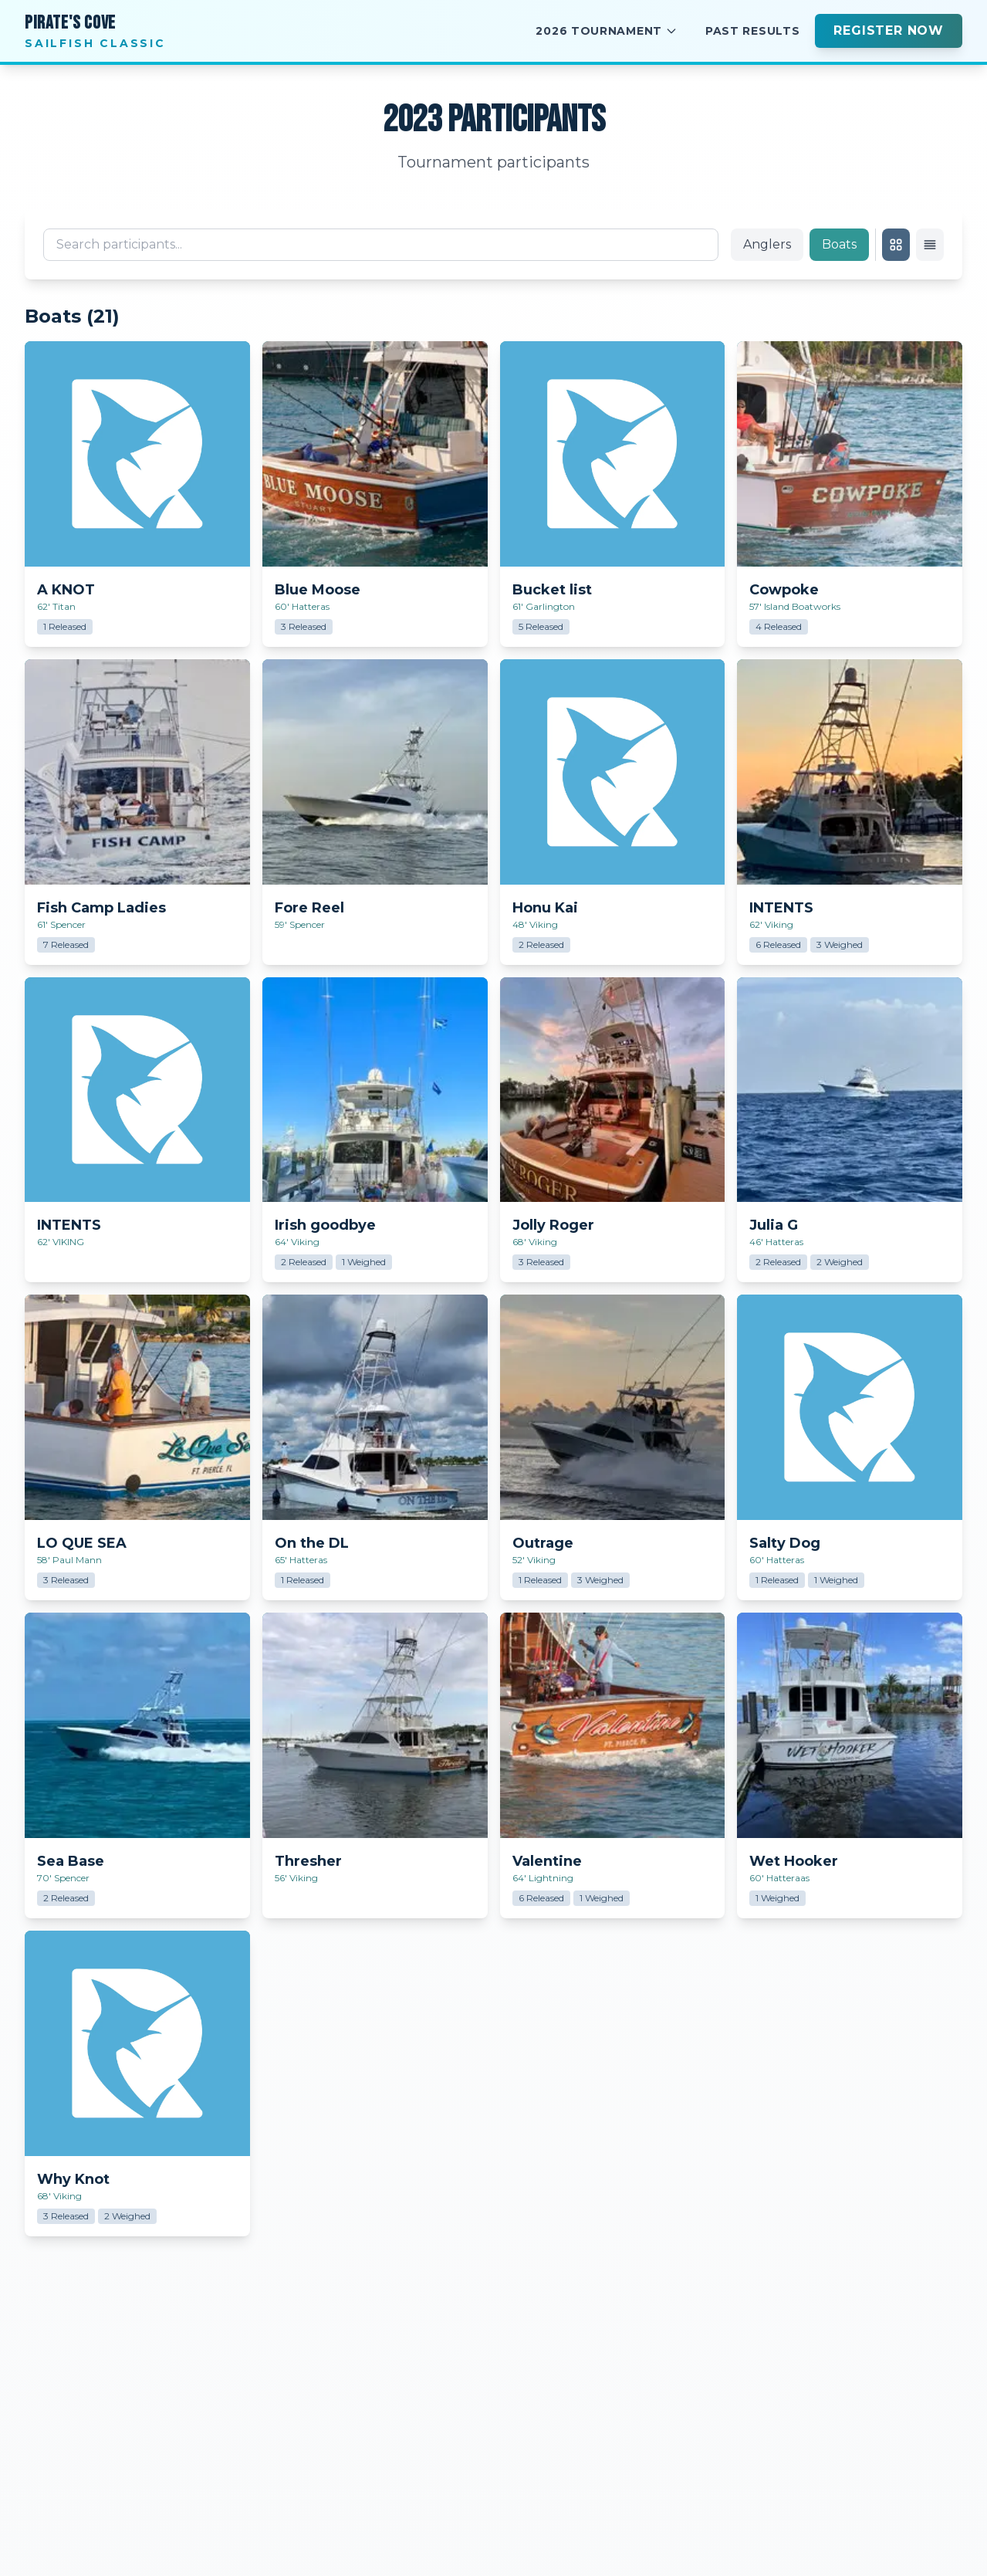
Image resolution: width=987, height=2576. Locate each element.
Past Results (752, 31)
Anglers (767, 244)
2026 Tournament (607, 31)
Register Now (888, 30)
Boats (839, 244)
